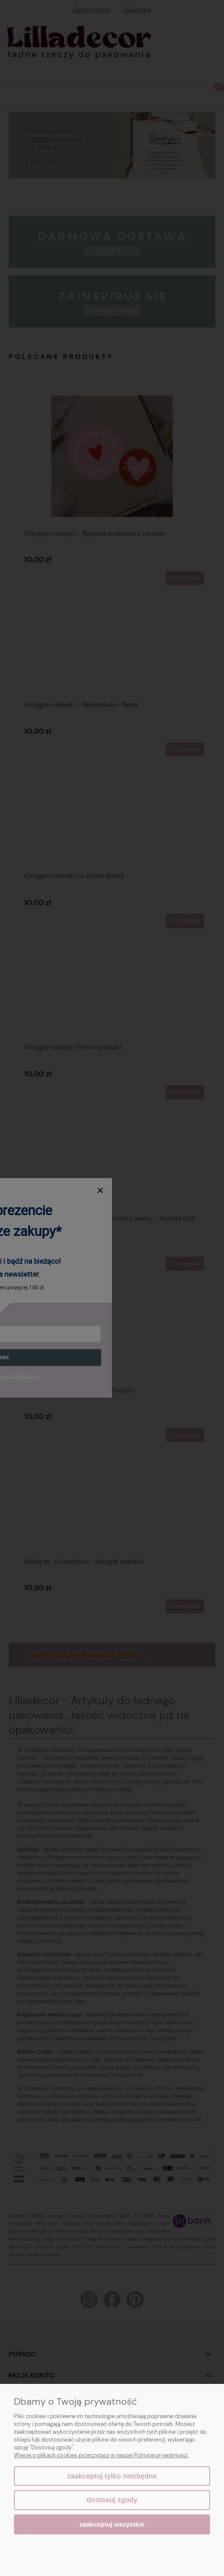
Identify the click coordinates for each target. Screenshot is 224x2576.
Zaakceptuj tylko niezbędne (112, 2476)
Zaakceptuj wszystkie (112, 2524)
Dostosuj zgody (111, 2500)
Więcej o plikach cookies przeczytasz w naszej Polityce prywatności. (101, 2455)
